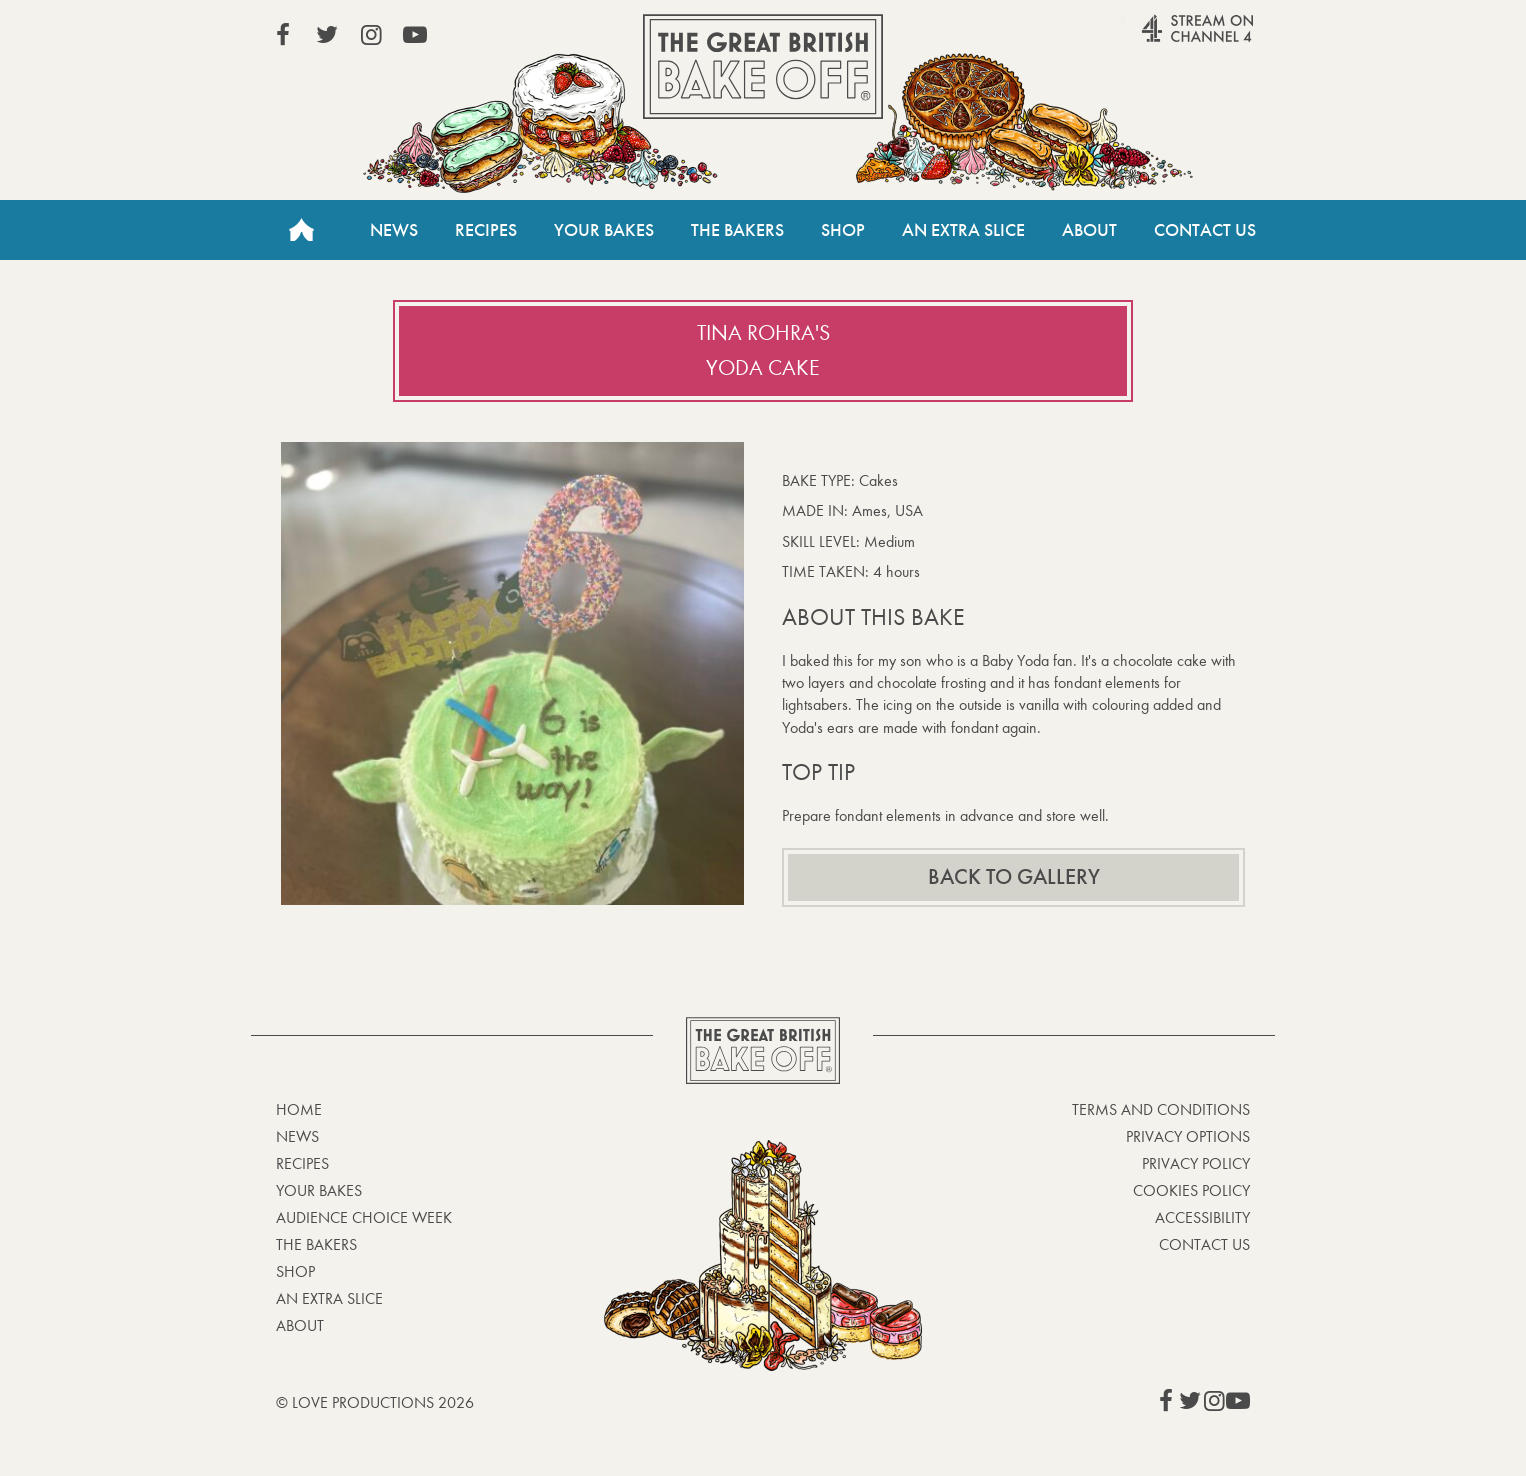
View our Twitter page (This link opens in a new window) (327, 35)
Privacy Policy (1196, 1163)
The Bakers (737, 230)
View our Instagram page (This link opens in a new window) (371, 35)
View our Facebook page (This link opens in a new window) (283, 35)
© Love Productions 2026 (375, 1402)
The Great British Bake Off (763, 66)
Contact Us (1205, 230)
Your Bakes (604, 230)
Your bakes (319, 1190)
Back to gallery (1014, 877)
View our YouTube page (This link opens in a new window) (415, 35)
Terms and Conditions (1161, 1109)
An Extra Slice (963, 230)
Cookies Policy (1191, 1190)
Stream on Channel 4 (1159, 39)
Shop (843, 230)
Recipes (486, 230)
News (394, 230)
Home (301, 230)
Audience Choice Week (364, 1217)
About (1089, 230)
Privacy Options (1188, 1136)
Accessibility (1202, 1217)
